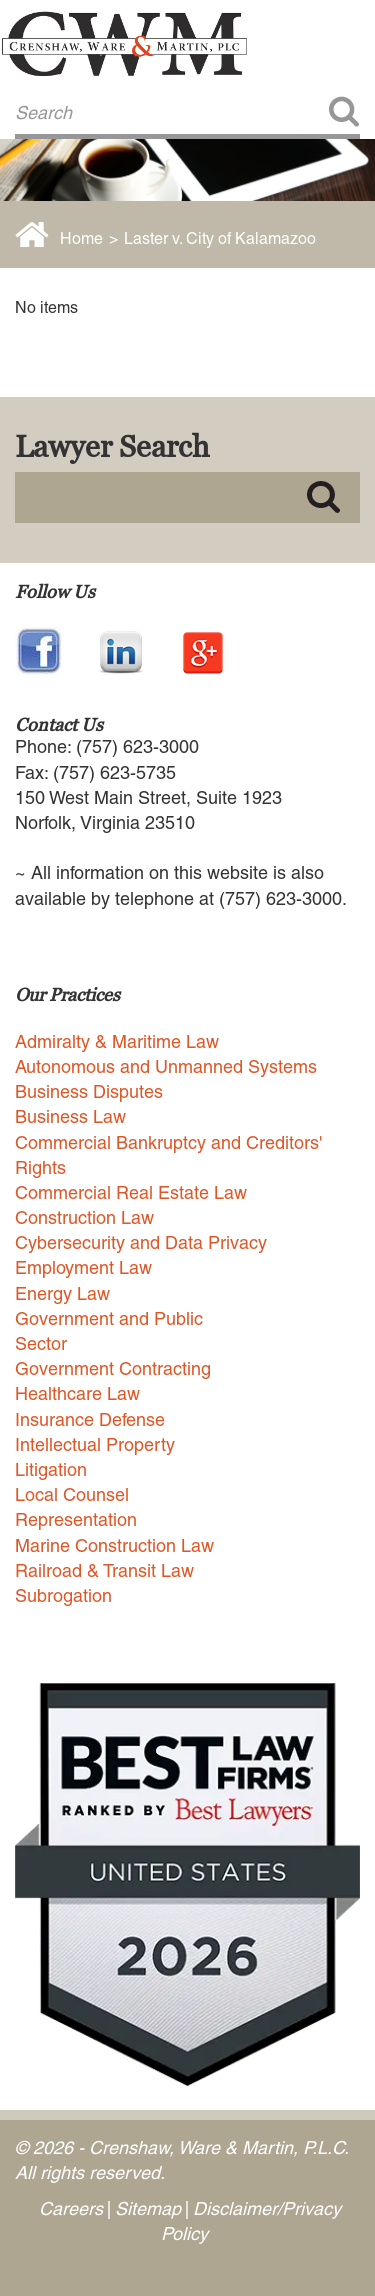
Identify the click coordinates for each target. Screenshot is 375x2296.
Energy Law (62, 1293)
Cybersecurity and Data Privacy (141, 1242)
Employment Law (83, 1267)
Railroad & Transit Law (104, 1570)
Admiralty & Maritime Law (117, 1041)
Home (81, 238)
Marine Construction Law (114, 1545)
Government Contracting (113, 1368)
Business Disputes (89, 1091)
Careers (71, 2208)
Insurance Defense (90, 1419)
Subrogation (63, 1595)
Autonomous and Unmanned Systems (166, 1066)
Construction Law (84, 1217)
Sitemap (148, 2208)
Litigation (51, 1469)
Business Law (70, 1116)
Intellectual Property (95, 1444)
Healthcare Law (77, 1393)
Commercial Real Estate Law (131, 1192)
